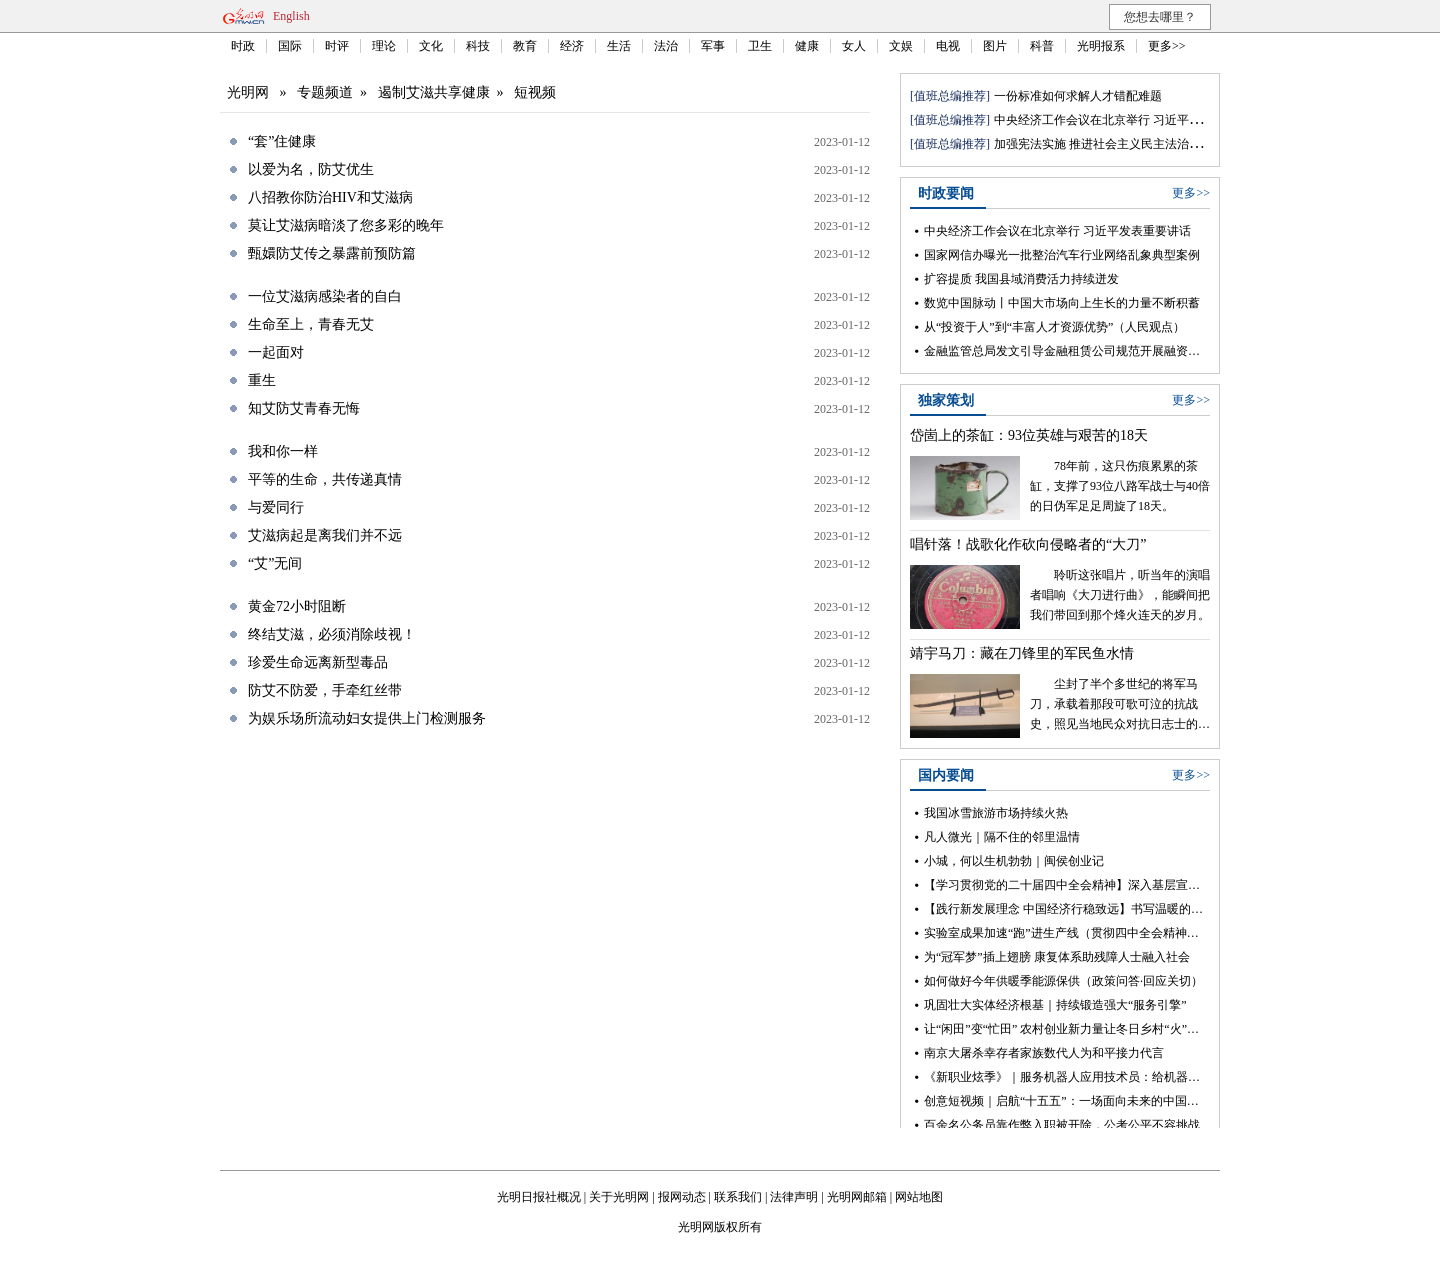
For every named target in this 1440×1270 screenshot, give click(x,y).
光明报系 (1101, 46)
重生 (262, 380)
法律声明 (794, 1197)
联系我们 (738, 1197)
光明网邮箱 (857, 1197)
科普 (1042, 46)
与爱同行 (276, 507)
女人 (854, 46)
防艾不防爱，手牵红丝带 (325, 690)
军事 (713, 46)
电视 (948, 46)
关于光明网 (619, 1197)
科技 (478, 46)
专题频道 (325, 92)
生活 (619, 46)
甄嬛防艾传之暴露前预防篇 (332, 253)
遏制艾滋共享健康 (434, 92)
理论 (384, 46)
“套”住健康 (282, 141)
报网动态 (682, 1197)
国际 (290, 46)
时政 (243, 46)
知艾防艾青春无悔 (304, 408)
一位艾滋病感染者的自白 (325, 296)
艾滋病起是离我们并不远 (325, 535)
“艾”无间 (275, 563)
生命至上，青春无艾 (311, 324)
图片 (995, 46)
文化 (431, 46)
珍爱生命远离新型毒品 (318, 662)
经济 (572, 46)
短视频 (535, 92)
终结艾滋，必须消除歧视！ (332, 634)
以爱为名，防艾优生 (311, 169)
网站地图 (919, 1197)
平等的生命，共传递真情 (325, 479)
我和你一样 (283, 451)
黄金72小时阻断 (297, 606)
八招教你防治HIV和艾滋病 (330, 197)
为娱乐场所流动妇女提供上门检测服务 (367, 718)
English (291, 16)
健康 (807, 46)
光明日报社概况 (539, 1197)
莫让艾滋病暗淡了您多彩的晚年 (346, 225)
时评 (337, 46)
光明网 (248, 92)
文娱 (901, 46)
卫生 (760, 46)
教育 (525, 46)
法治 (666, 46)
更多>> (1167, 46)
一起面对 (276, 352)
